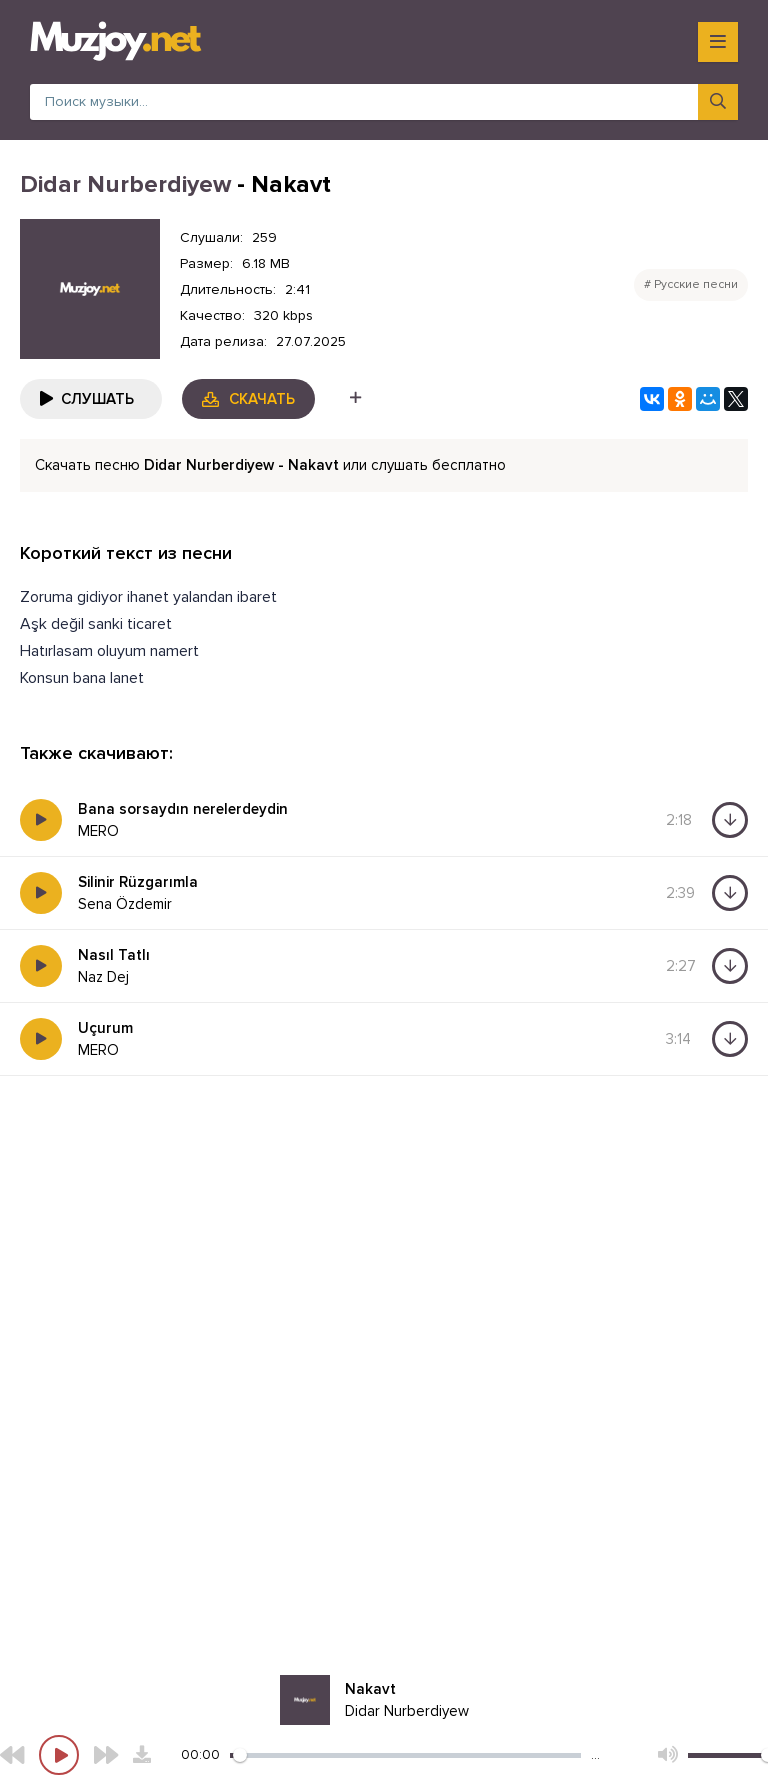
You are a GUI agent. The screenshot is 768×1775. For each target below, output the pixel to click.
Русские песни (696, 284)
